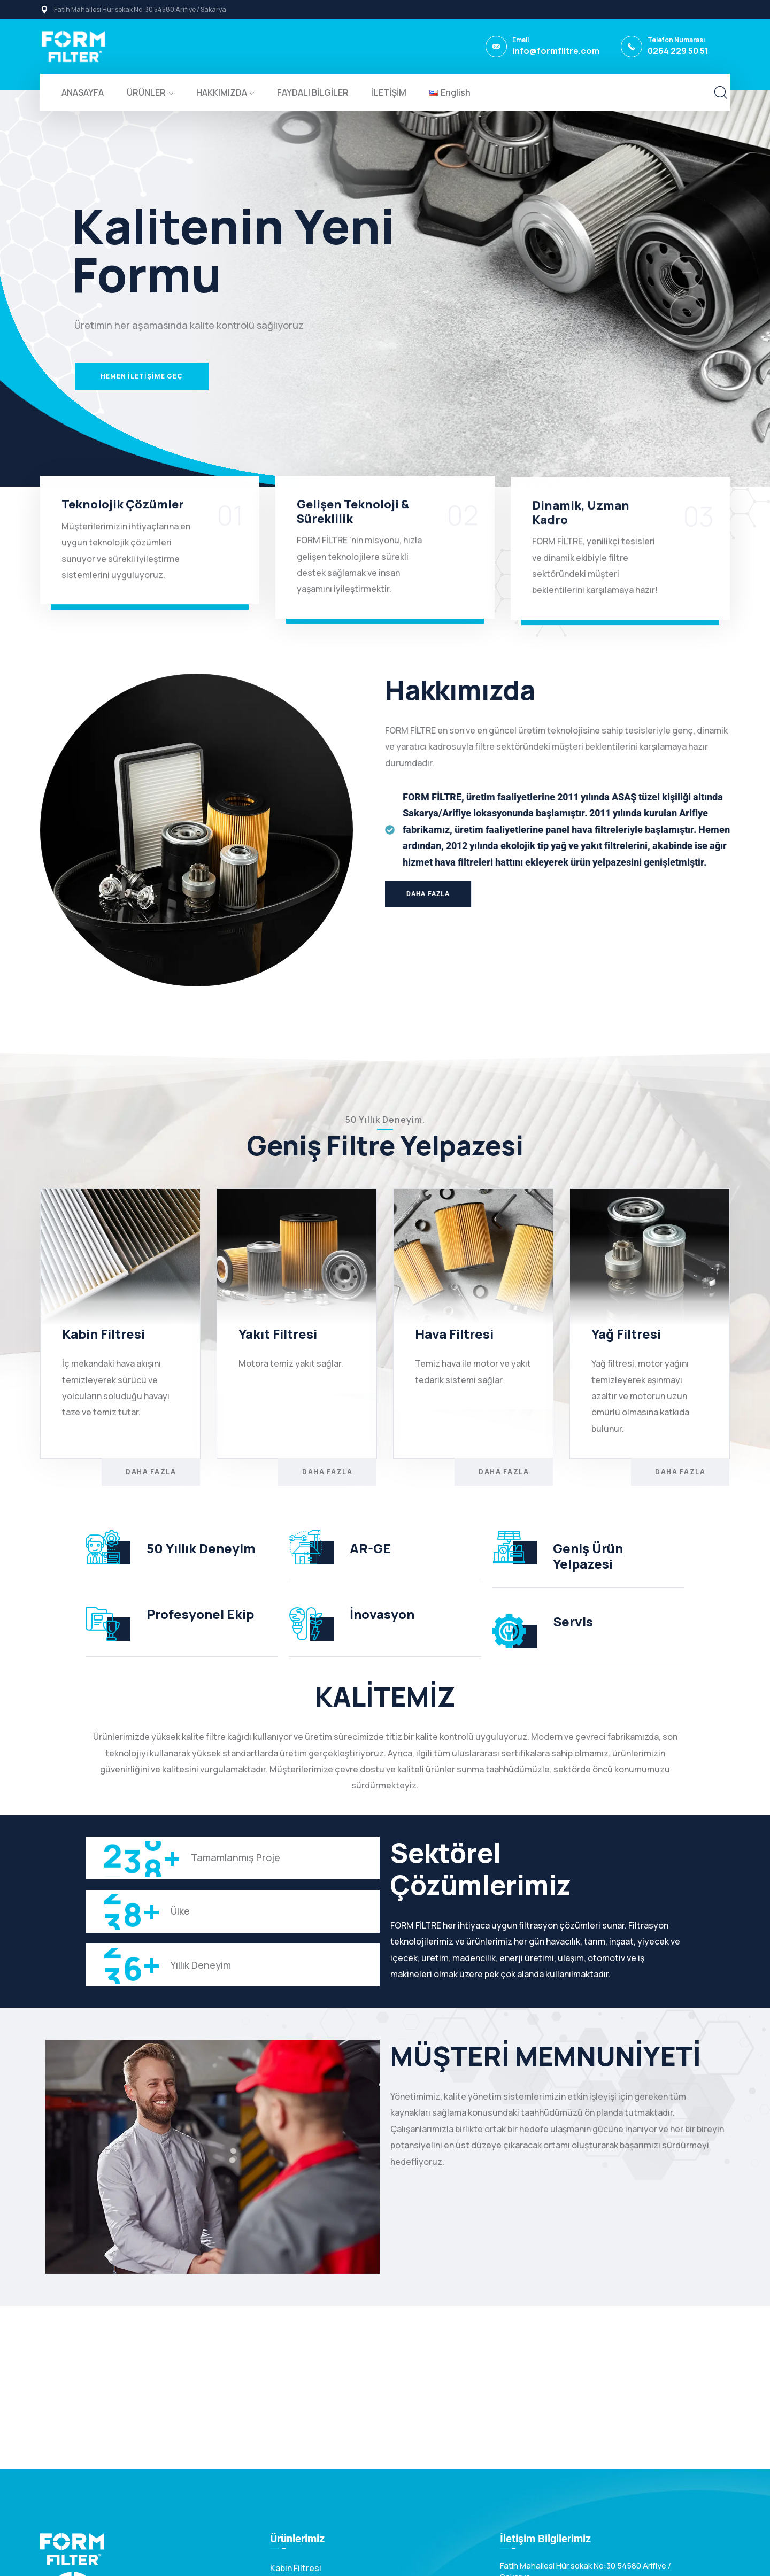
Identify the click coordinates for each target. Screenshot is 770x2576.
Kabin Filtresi (295, 2568)
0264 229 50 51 (678, 51)
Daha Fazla (151, 1471)
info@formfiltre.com (555, 51)
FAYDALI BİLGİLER (313, 92)
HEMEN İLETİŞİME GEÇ (142, 376)
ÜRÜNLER (146, 92)
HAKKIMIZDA (221, 92)
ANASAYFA (82, 92)
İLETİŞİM (389, 92)
